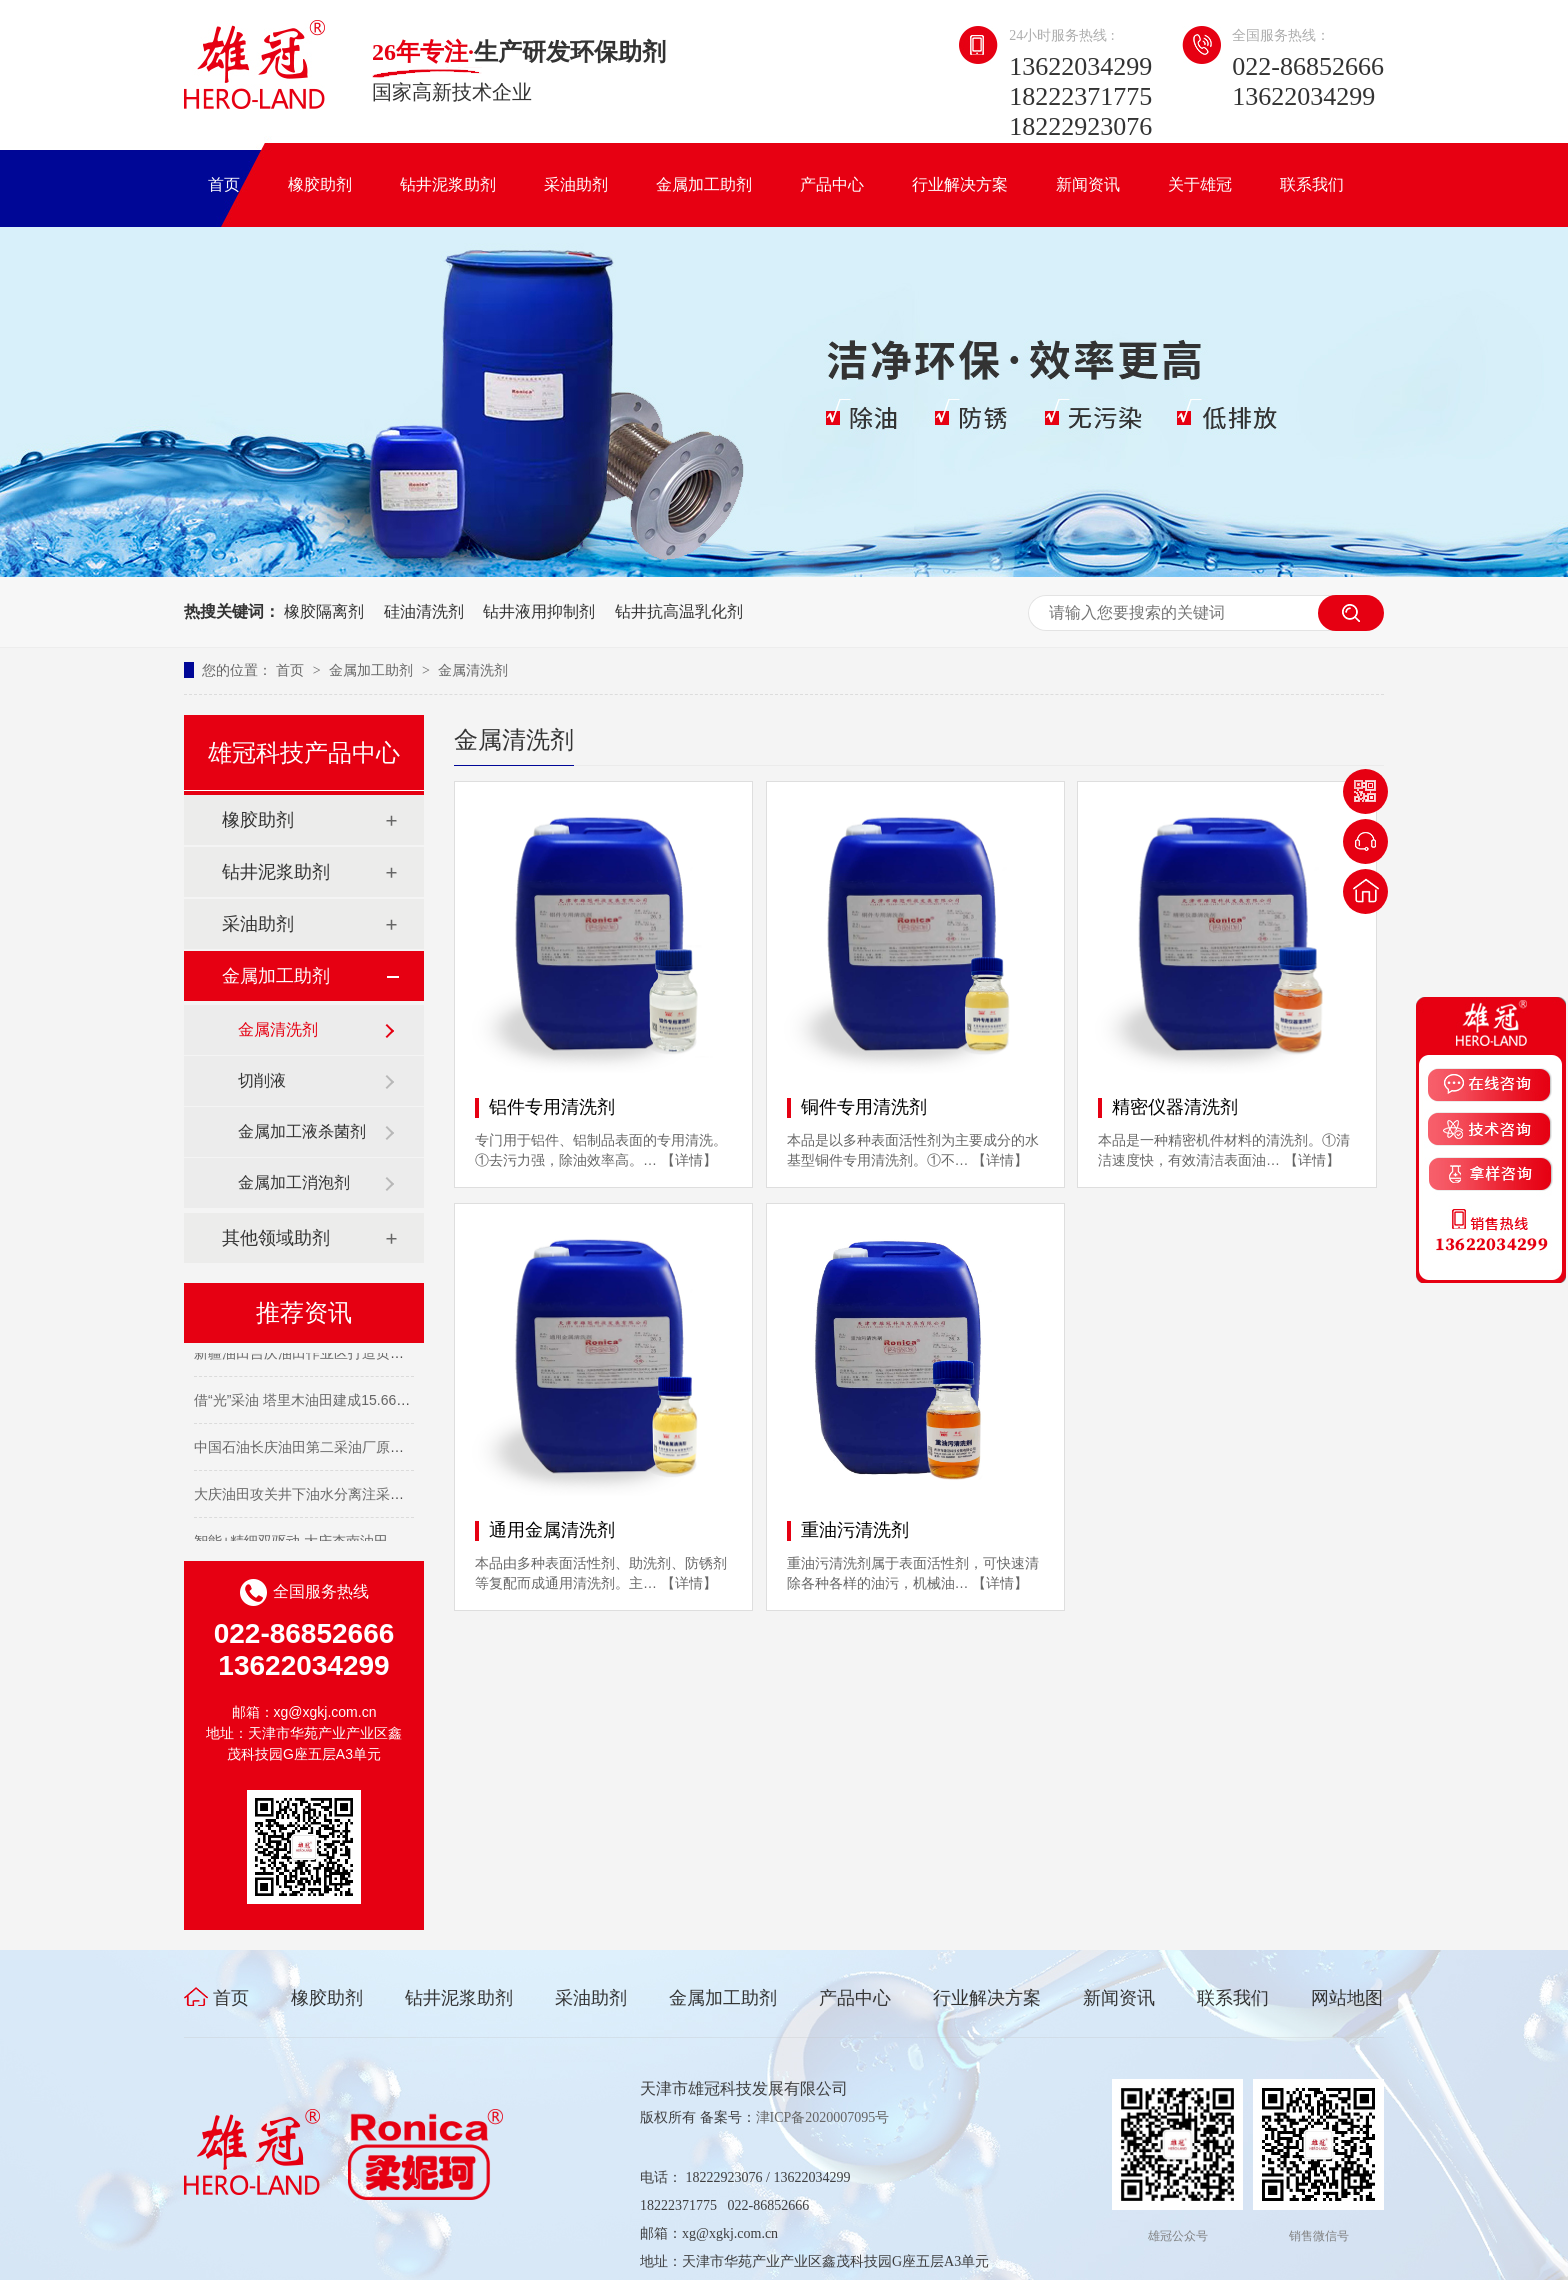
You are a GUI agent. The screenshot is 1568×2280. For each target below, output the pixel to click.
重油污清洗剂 (855, 1530)
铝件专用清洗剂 (552, 1107)
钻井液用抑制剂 (539, 611)
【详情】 (689, 1160)
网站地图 (1347, 1998)
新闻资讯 (1088, 184)
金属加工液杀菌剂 (302, 1131)
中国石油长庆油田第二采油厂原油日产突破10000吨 (353, 1449)
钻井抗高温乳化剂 (679, 611)
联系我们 (1312, 184)
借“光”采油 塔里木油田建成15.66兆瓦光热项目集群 (351, 1402)
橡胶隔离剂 (324, 611)
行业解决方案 (960, 184)
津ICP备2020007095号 (823, 2117)
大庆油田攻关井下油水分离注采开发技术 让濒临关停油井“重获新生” (403, 1496)
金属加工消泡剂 (294, 1182)
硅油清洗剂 (424, 611)
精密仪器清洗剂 (1175, 1107)
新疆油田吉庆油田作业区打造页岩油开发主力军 (341, 1355)
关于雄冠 (1200, 184)
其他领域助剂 (276, 1238)
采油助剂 (576, 184)
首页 (224, 184)
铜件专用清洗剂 (864, 1107)
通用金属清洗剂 (552, 1530)
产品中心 (832, 184)
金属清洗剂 (473, 670)
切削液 (262, 1080)
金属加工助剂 (704, 184)
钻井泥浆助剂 (448, 184)
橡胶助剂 (320, 184)
